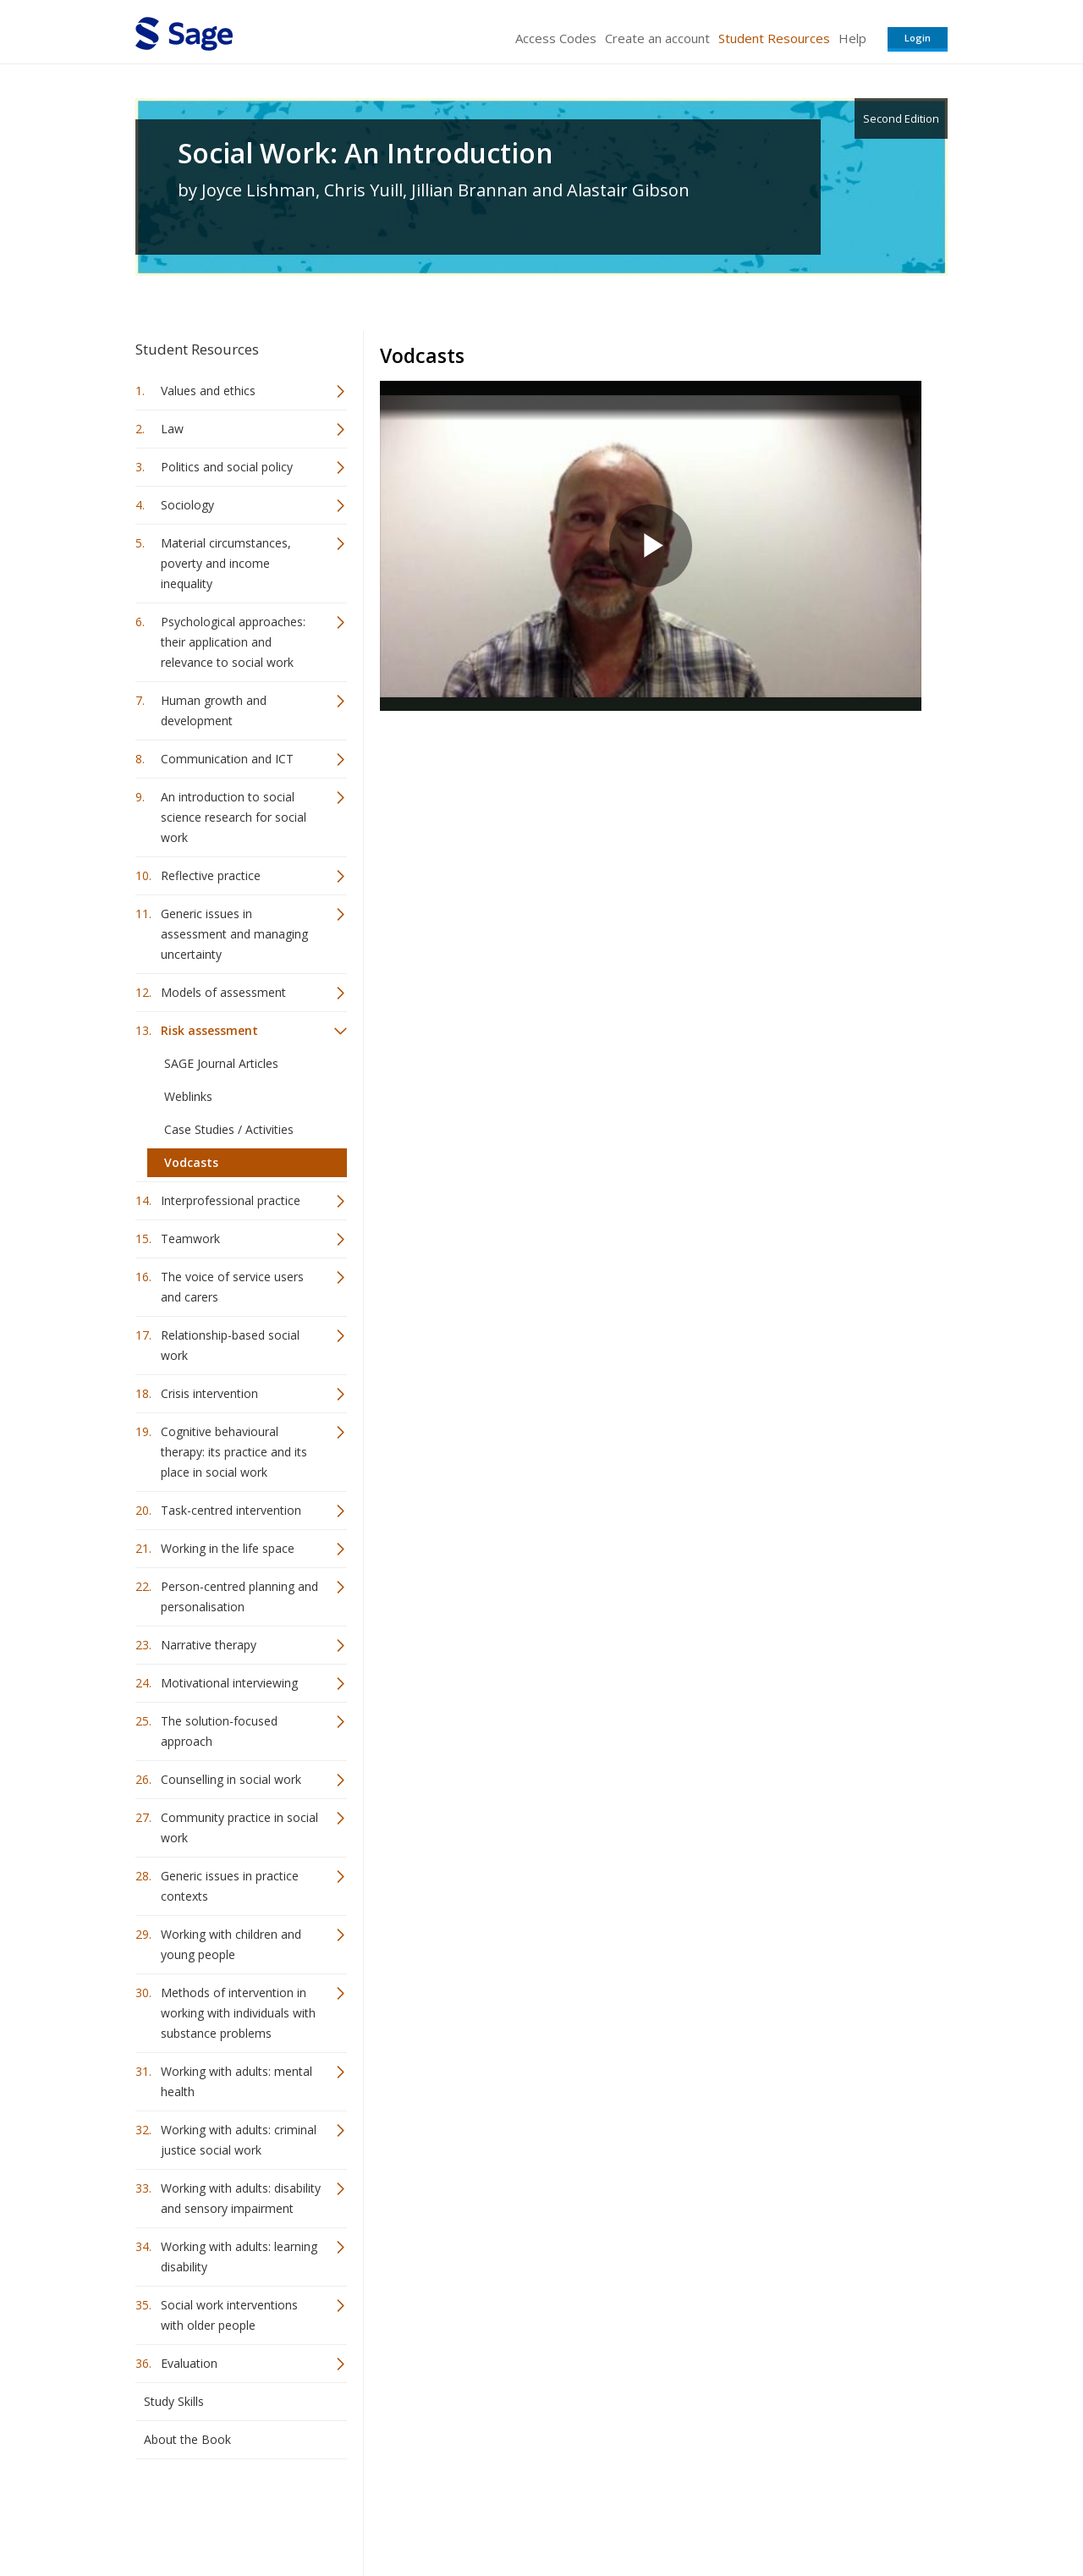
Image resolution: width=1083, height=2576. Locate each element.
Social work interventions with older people (229, 2315)
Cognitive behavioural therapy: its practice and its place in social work (234, 1451)
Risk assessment (209, 1030)
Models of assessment (223, 992)
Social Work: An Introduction (365, 153)
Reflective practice (211, 875)
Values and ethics (208, 391)
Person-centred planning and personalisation (239, 1596)
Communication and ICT (227, 759)
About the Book (187, 2439)
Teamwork (190, 1238)
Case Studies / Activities (229, 1129)
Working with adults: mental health (236, 2081)
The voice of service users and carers (232, 1287)
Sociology (187, 505)
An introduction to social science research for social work (233, 817)
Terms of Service (637, 2513)
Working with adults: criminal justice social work (238, 2140)
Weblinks (188, 1096)
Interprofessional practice (230, 1200)
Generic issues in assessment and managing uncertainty (234, 933)
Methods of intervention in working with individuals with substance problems (238, 2012)
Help (852, 38)
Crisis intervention (209, 1393)
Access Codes (555, 38)
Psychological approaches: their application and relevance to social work (233, 642)
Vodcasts (191, 1162)
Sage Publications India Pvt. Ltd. (380, 2513)
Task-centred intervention (231, 1510)
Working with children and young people (231, 1944)
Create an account (657, 38)
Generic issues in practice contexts (230, 1886)
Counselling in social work (231, 1779)
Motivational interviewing (229, 1683)
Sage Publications (231, 2513)
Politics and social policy (227, 467)
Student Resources (774, 38)
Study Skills (174, 2401)
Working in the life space (227, 1548)
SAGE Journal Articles (221, 1063)
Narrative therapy (208, 1645)
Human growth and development (214, 710)
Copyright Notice (741, 2513)
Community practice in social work (239, 1827)
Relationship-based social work (230, 1345)
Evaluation (189, 2363)
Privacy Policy (836, 2513)
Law (172, 429)
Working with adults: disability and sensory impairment (241, 2198)
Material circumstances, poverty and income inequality (226, 563)
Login (917, 37)
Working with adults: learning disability (239, 2256)
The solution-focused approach (219, 1731)
